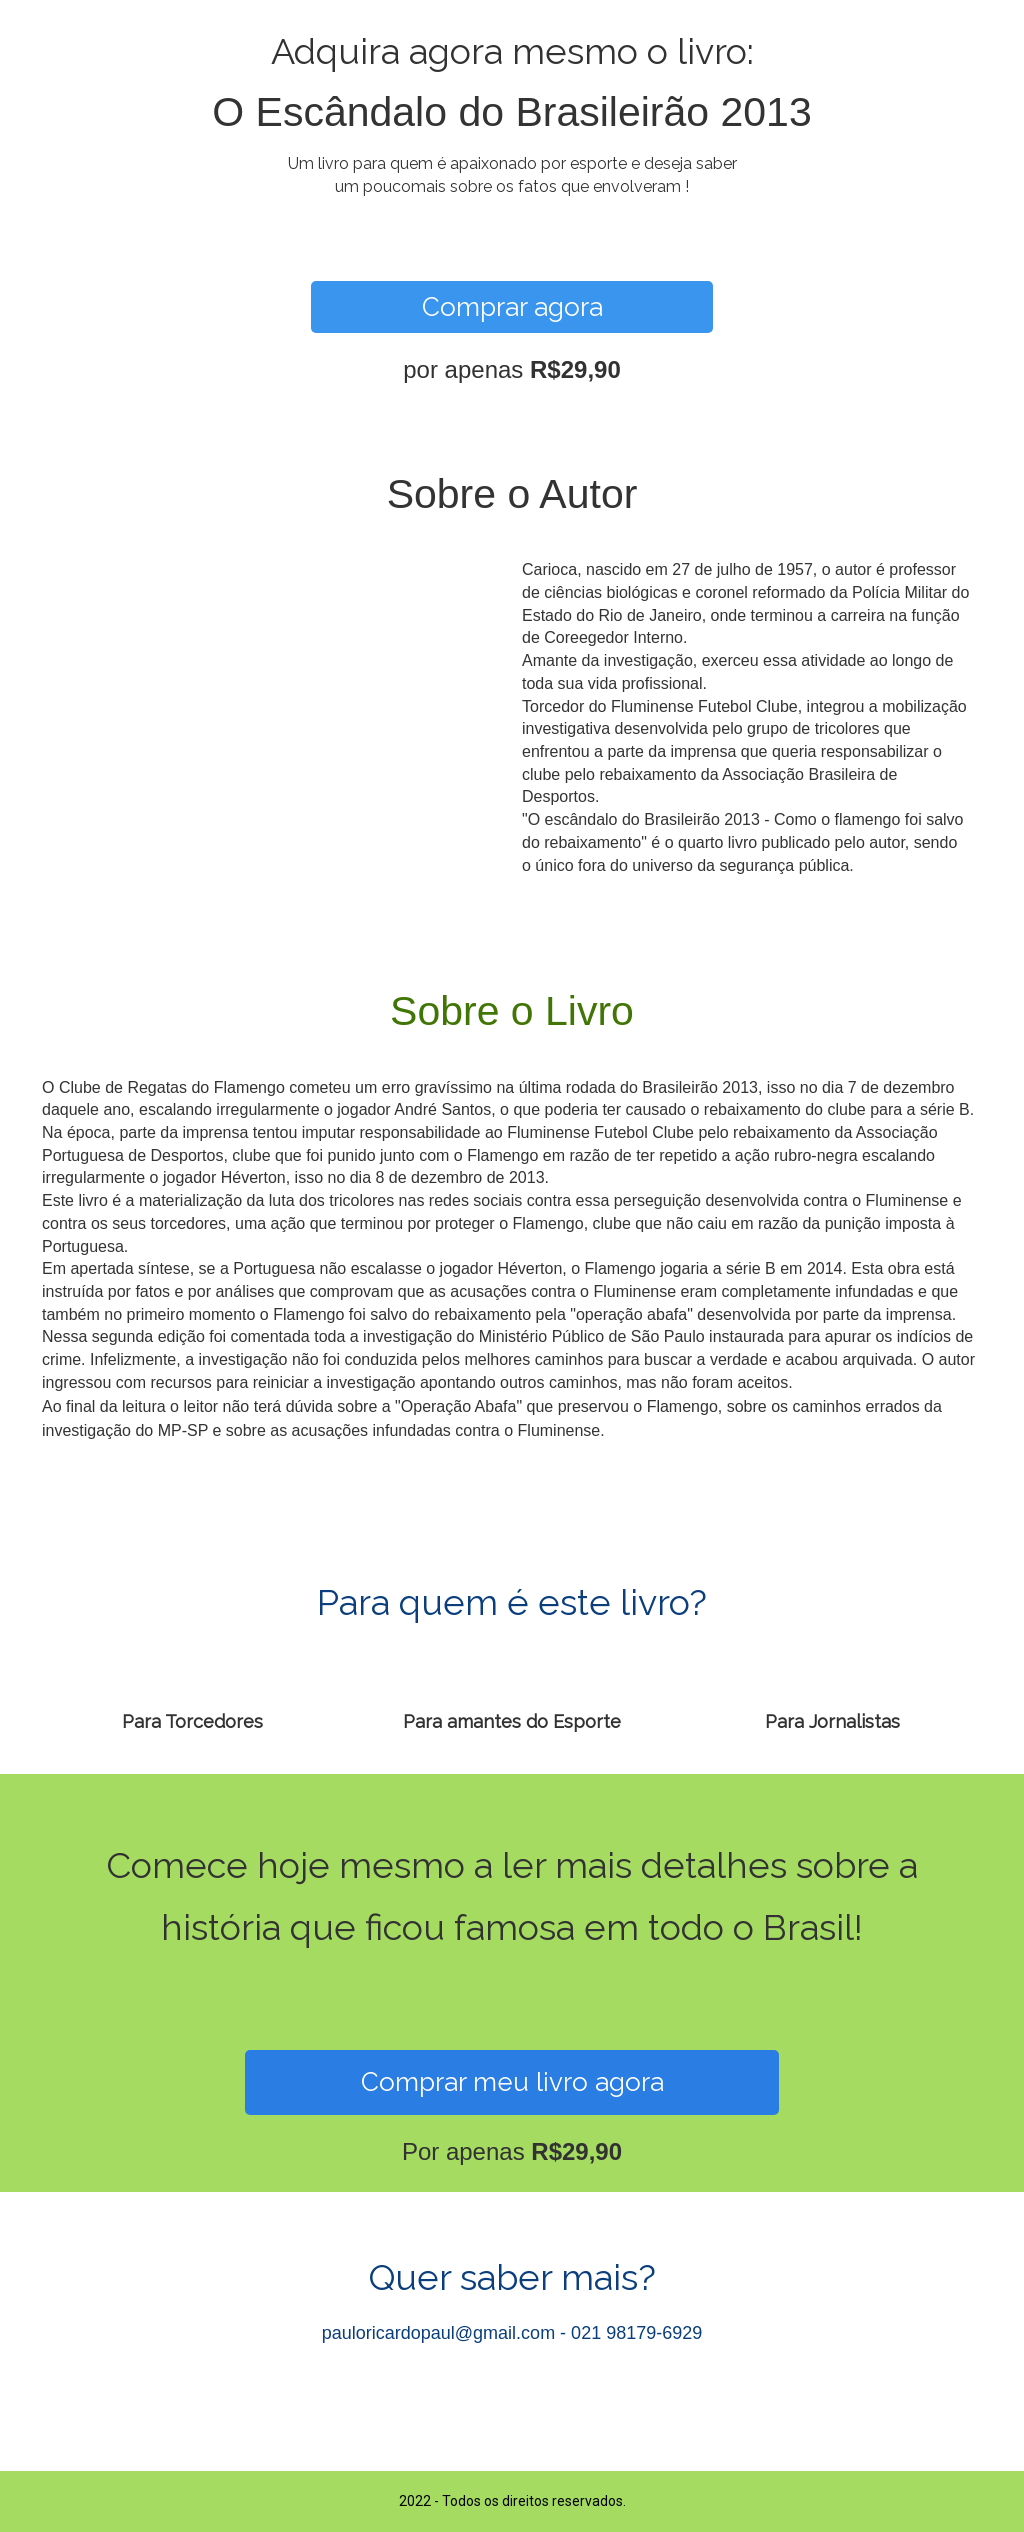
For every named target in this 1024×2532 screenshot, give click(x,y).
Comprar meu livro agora (512, 2082)
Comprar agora (512, 307)
